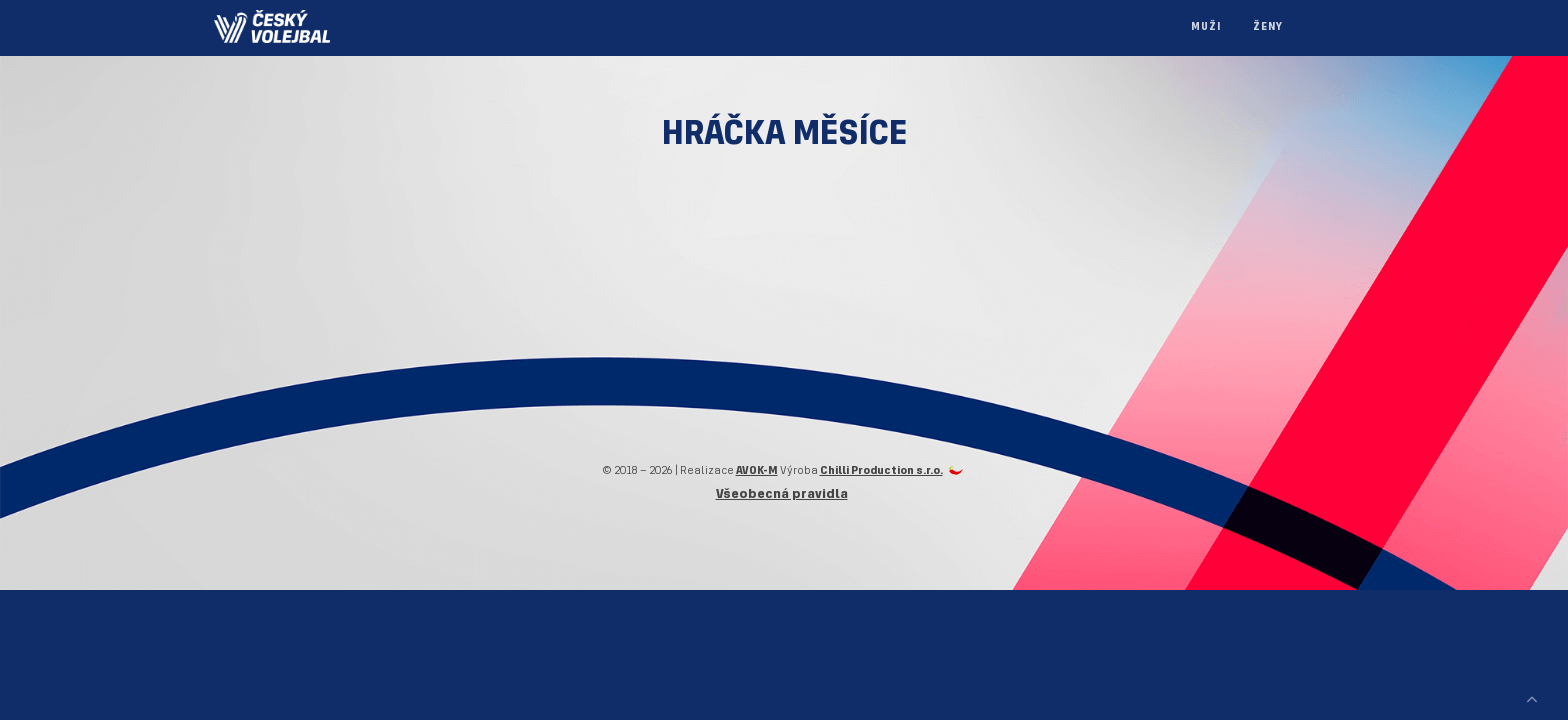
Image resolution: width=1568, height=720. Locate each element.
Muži (1206, 27)
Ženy (1268, 27)
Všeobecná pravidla (782, 494)
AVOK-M (757, 471)
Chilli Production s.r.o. (881, 471)
